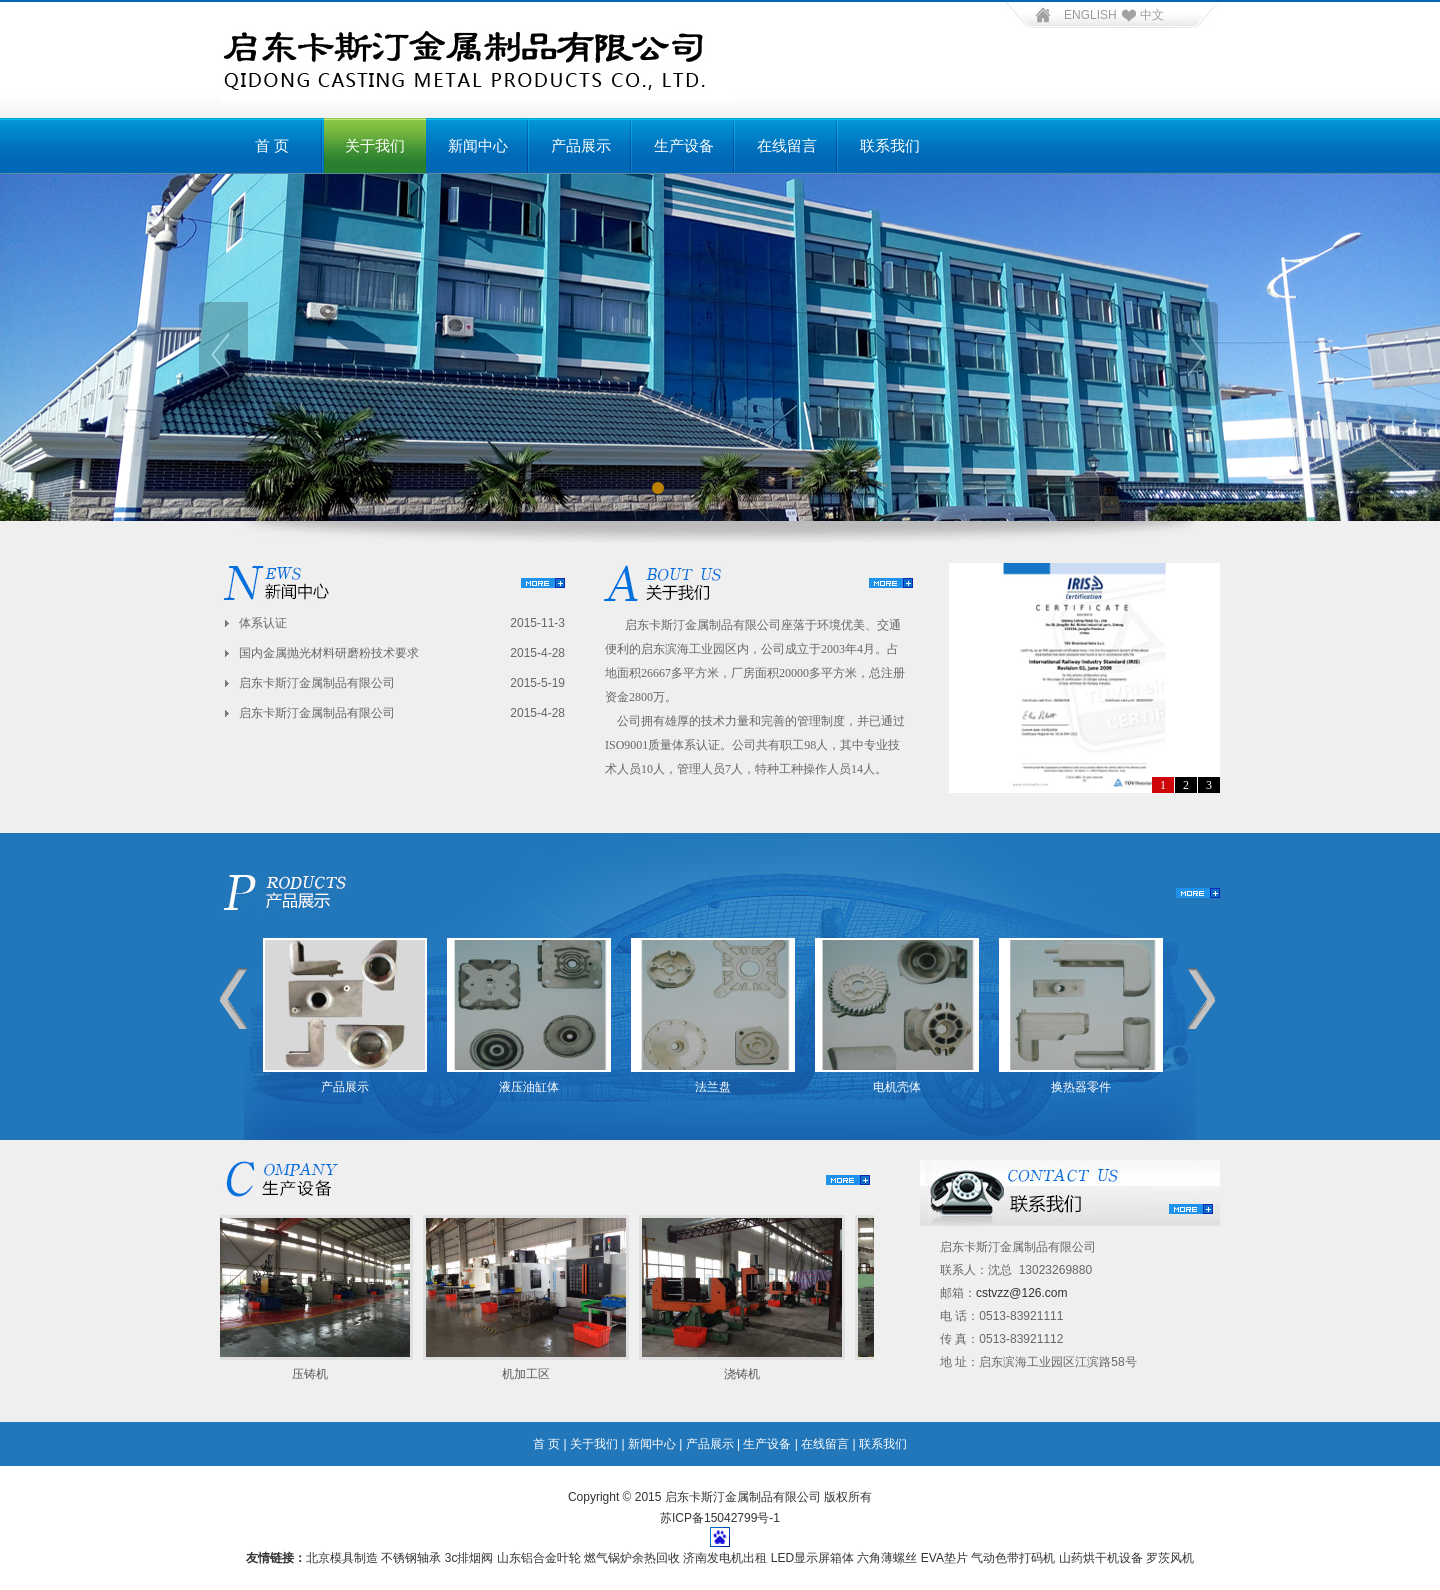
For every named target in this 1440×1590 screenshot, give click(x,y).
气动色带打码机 (1013, 1558)
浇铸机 (745, 1374)
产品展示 (581, 146)
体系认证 (263, 623)
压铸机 (313, 1374)
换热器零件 (1081, 1087)
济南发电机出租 (725, 1558)
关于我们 (375, 146)
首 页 (272, 146)
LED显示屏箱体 (812, 1558)
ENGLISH (1090, 15)
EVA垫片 (944, 1558)
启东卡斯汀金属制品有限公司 (317, 683)
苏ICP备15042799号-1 (720, 1518)
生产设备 (684, 146)
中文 (1140, 15)
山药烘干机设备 (1101, 1558)
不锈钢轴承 (411, 1558)
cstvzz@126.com (1022, 1293)
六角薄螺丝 (887, 1558)
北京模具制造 (342, 1558)
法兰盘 (713, 1087)
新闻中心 (478, 146)
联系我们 (890, 146)
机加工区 (529, 1374)
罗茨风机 (1170, 1558)
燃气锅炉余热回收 (632, 1558)
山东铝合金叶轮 (539, 1558)
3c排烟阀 (469, 1558)
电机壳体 (897, 1087)
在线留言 (787, 146)
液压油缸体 (529, 1087)
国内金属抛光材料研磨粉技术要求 (329, 653)
